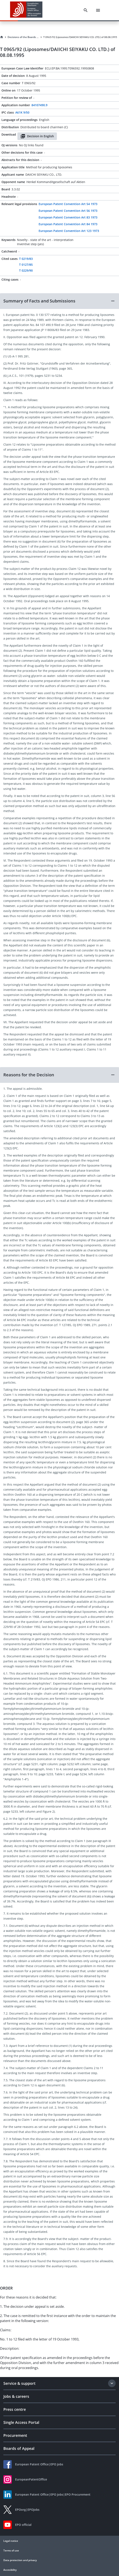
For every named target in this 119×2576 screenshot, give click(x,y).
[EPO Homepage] (26, 10)
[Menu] (98, 10)
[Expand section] (112, 2383)
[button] (59, 301)
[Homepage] (1, 37)
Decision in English (37, 136)
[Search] (86, 10)
